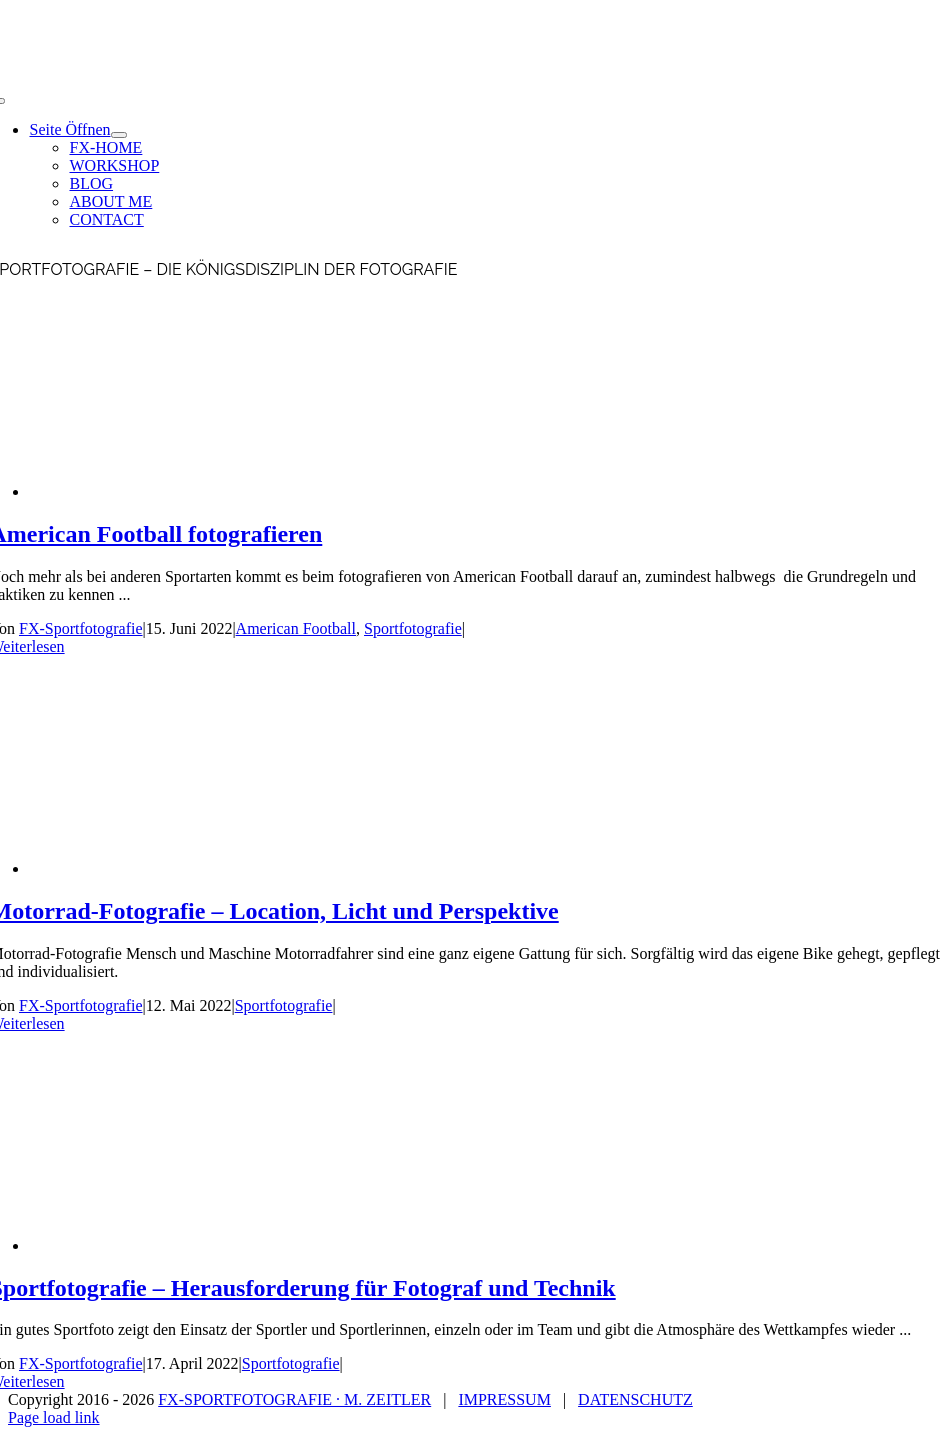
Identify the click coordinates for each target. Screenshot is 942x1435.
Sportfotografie (413, 628)
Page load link (54, 1417)
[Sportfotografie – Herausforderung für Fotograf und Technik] (189, 1245)
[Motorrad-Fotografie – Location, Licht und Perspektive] (189, 868)
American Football (296, 628)
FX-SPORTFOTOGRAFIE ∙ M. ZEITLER (294, 1399)
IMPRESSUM (504, 1399)
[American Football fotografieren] (189, 491)
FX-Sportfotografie (81, 628)
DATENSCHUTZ (635, 1399)
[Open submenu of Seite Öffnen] (119, 135)
